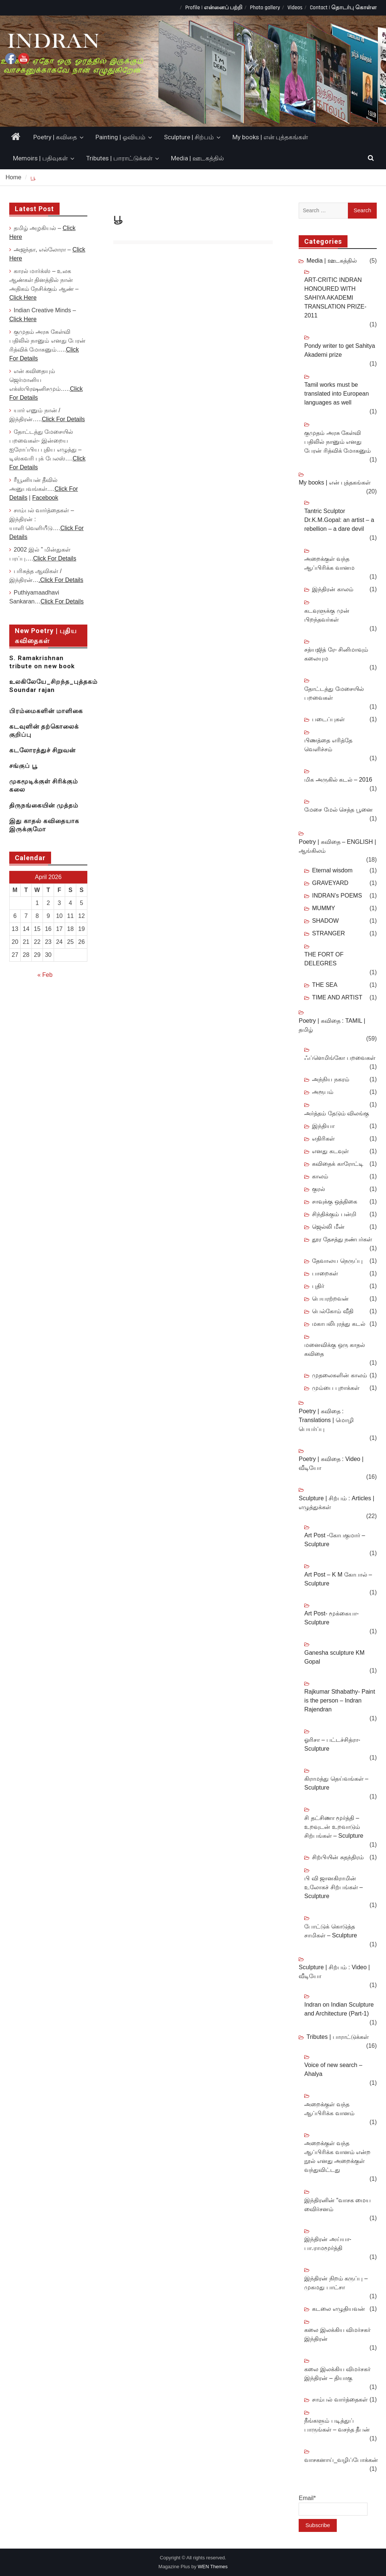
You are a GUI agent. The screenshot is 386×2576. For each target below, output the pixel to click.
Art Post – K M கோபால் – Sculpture (338, 1579)
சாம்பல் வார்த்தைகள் (339, 2399)
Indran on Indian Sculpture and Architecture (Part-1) (339, 2009)
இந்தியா (323, 1126)
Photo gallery (265, 7)
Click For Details (63, 419)
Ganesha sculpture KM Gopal (334, 1657)
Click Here (23, 297)
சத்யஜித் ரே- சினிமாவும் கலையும (336, 654)
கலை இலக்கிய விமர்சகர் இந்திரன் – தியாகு (337, 2373)
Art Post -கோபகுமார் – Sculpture (334, 1539)
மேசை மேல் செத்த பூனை (338, 809)
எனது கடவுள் (330, 1151)
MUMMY (323, 908)
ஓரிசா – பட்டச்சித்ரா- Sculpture (332, 1744)
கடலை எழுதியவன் (338, 2309)
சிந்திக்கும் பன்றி (334, 1214)
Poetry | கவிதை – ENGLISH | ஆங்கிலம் (337, 846)
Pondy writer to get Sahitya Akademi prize (339, 350)
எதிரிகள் (323, 1138)
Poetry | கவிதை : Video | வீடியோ (331, 1463)
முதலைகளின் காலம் (339, 1375)
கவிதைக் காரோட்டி (337, 1164)
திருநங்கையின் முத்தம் (43, 805)
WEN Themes (213, 2566)
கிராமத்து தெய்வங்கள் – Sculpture (336, 1783)
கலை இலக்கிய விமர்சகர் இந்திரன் (337, 2334)
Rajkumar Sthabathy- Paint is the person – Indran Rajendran (339, 1700)
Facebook (45, 498)
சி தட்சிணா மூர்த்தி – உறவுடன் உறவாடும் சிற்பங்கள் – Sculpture (333, 1827)
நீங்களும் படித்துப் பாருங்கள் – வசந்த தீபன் (337, 2425)
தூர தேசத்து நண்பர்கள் (342, 1239)
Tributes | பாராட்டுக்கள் (119, 158)
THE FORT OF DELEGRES (323, 958)
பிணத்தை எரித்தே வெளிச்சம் (328, 744)
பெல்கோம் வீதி (332, 1311)
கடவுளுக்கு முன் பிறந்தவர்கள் (326, 615)
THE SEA (324, 985)
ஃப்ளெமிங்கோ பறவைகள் (339, 1058)
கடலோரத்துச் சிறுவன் (42, 750)
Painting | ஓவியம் (120, 137)
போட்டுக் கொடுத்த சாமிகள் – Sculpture (330, 1930)
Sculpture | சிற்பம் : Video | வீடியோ (334, 1971)
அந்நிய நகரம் (330, 1079)
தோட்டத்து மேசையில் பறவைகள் (333, 693)
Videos (295, 7)
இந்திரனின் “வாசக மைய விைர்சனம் (337, 2204)
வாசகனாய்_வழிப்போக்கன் (341, 2460)
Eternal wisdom (332, 870)
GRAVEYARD (330, 883)
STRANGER (328, 933)
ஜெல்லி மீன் (328, 1227)
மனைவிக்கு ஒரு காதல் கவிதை (334, 1349)
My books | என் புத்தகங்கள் (270, 137)
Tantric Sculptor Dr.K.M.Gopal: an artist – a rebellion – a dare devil (339, 520)
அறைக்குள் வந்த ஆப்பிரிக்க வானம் (329, 2108)
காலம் (320, 1176)
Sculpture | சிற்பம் (189, 137)
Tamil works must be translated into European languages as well (336, 394)
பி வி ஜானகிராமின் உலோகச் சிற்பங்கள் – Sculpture (333, 1887)
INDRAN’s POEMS (337, 895)
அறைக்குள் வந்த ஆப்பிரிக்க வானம (329, 563)
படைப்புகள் (328, 719)
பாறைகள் (325, 1273)
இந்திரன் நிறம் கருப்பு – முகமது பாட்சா (335, 2282)
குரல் (318, 1189)
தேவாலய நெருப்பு (337, 1261)
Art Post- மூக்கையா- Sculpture (331, 1617)
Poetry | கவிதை (55, 137)
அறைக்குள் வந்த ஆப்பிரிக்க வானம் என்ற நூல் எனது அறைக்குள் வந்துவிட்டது (337, 2156)
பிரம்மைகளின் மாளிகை (46, 711)
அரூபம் (322, 1092)
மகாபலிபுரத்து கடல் (338, 1324)
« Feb (45, 975)
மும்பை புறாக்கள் (335, 1388)
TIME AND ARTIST (337, 997)
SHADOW (325, 921)
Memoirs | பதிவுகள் (40, 158)
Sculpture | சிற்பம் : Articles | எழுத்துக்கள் (336, 1502)
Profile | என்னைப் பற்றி (213, 7)
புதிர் (318, 1286)
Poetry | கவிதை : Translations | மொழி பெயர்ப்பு (326, 1420)
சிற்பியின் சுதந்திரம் (337, 1857)
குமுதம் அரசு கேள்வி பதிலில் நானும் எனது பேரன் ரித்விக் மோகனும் (337, 442)
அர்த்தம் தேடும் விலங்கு (336, 1113)
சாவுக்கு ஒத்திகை (334, 1201)
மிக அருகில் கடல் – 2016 (338, 779)
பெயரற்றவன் (330, 1298)
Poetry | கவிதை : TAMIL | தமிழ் (332, 1025)
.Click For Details (60, 580)
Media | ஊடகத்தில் (197, 158)
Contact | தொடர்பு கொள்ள (343, 7)
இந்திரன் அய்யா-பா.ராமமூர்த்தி (327, 2243)
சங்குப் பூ (23, 765)
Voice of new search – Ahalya (333, 2069)
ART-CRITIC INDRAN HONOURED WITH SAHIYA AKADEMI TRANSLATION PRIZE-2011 (335, 298)
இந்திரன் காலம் (332, 589)
